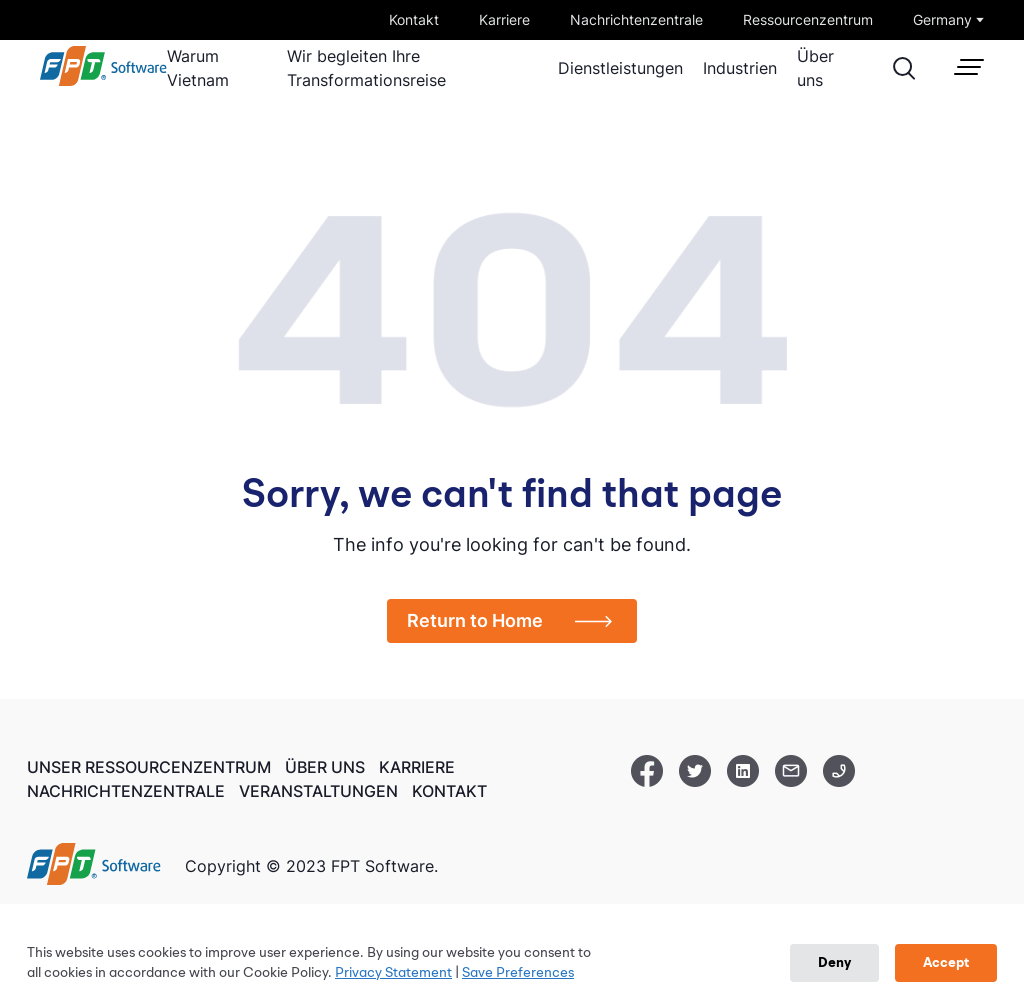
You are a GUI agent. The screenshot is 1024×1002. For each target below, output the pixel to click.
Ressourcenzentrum (808, 19)
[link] (103, 81)
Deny (834, 963)
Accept (946, 963)
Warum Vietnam (198, 68)
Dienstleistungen (620, 68)
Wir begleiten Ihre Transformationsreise (366, 68)
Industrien (740, 68)
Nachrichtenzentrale (636, 19)
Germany (942, 19)
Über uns (815, 68)
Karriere (504, 19)
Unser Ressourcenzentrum (149, 767)
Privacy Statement (393, 973)
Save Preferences (518, 973)
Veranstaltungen (318, 790)
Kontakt (414, 19)
